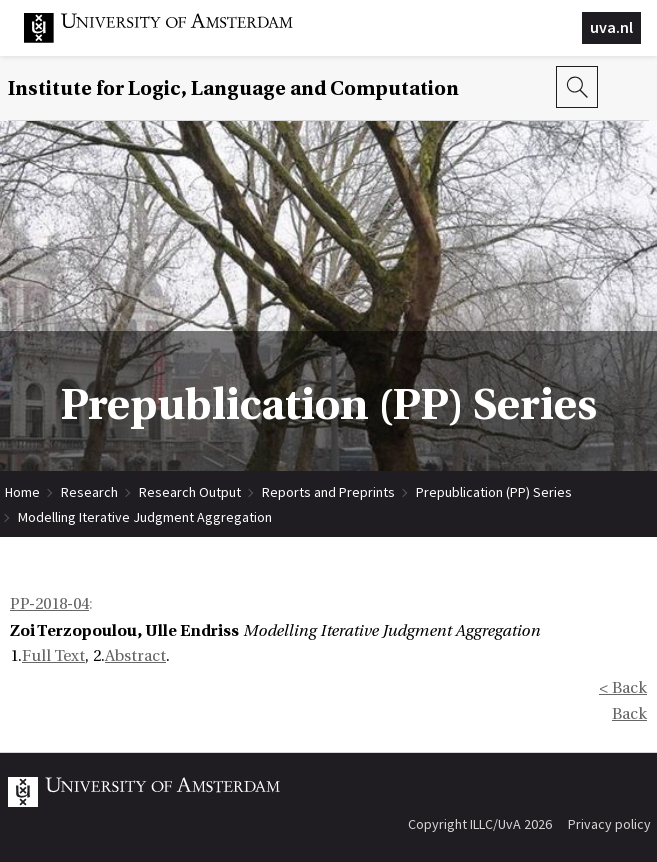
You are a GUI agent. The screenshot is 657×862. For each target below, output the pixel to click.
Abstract (135, 656)
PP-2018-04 (49, 604)
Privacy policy (609, 824)
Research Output (190, 492)
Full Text (53, 656)
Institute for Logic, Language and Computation (233, 88)
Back (629, 714)
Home (22, 492)
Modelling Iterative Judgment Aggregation (145, 517)
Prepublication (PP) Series (494, 492)
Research (89, 492)
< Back (623, 688)
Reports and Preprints (328, 492)
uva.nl (611, 27)
